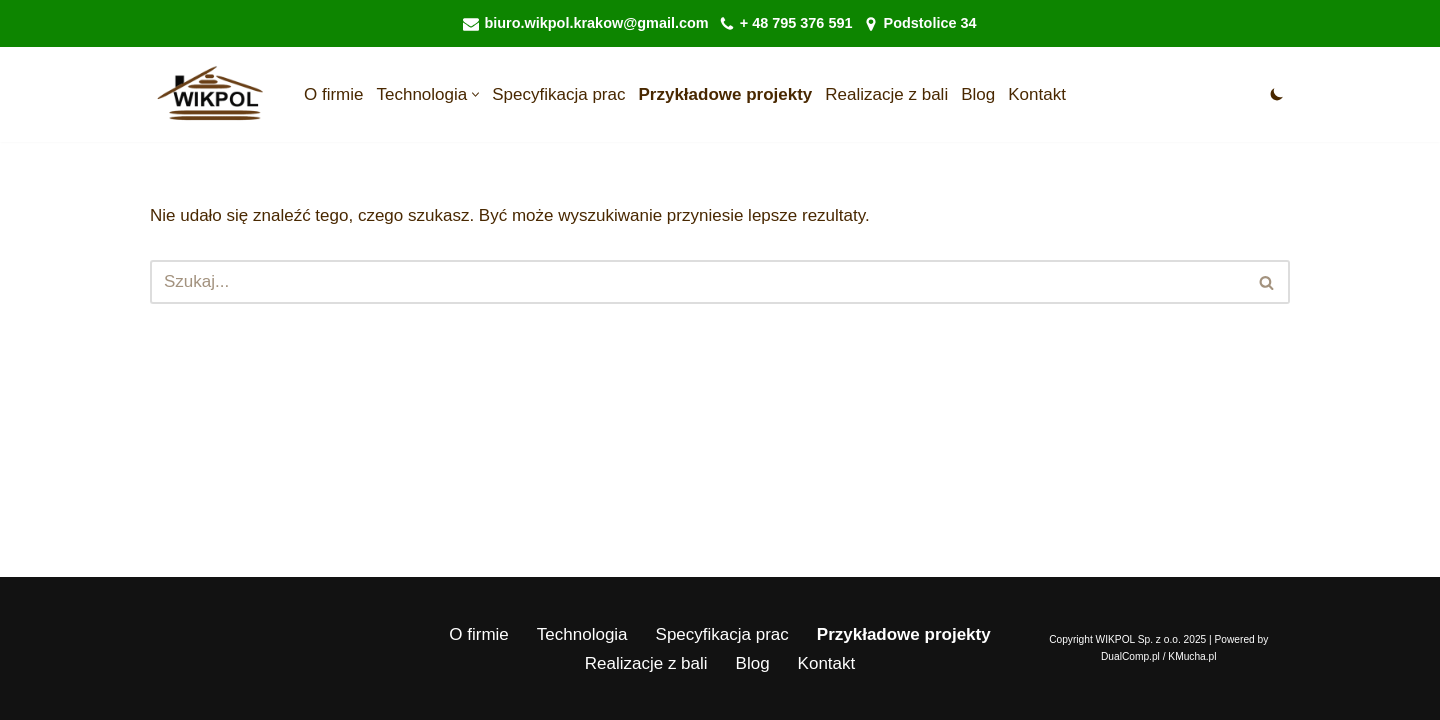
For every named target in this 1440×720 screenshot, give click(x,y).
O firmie (334, 94)
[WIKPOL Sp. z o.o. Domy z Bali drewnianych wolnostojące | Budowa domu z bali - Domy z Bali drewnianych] (210, 94)
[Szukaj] (697, 282)
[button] (475, 94)
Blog (978, 94)
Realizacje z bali (886, 94)
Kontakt (1037, 94)
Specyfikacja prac (558, 94)
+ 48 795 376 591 (796, 23)
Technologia (582, 634)
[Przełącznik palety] (1277, 94)
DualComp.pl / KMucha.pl (1159, 656)
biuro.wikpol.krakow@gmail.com (596, 23)
